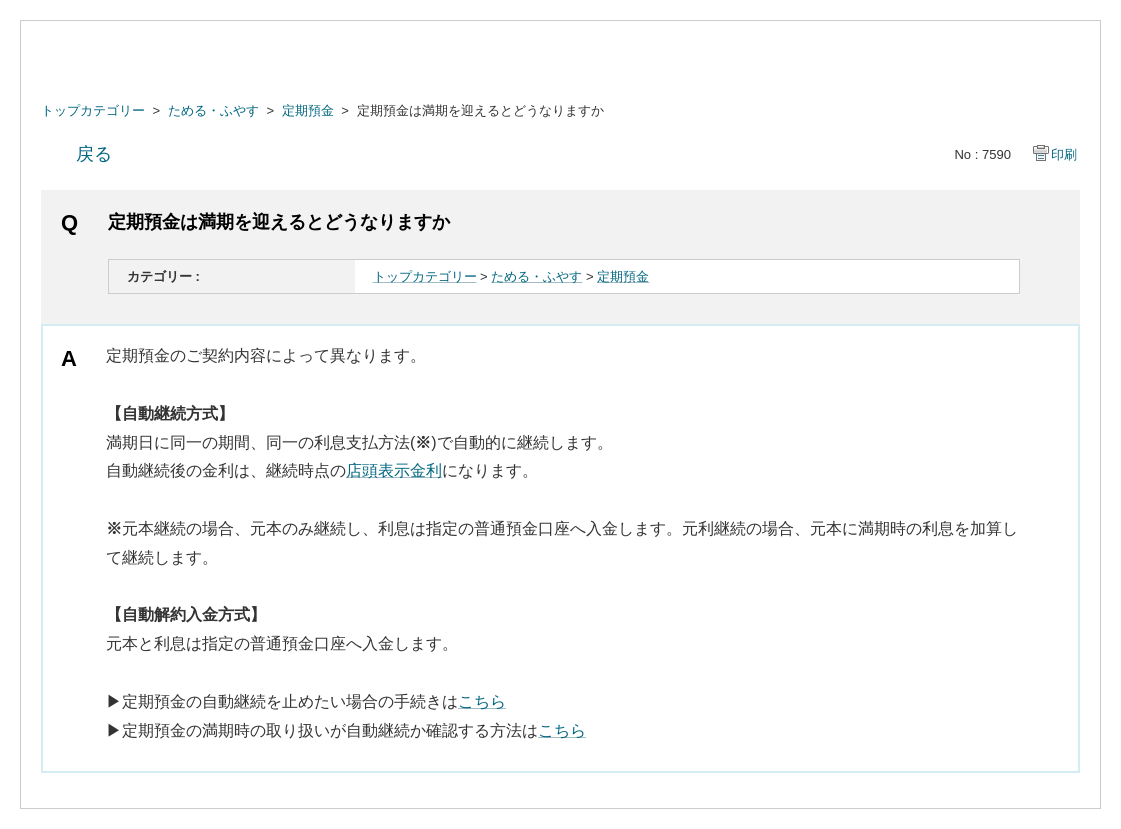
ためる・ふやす (213, 110)
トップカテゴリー (93, 110)
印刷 (1064, 154)
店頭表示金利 (394, 470)
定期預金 (308, 110)
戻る (94, 154)
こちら (482, 701)
